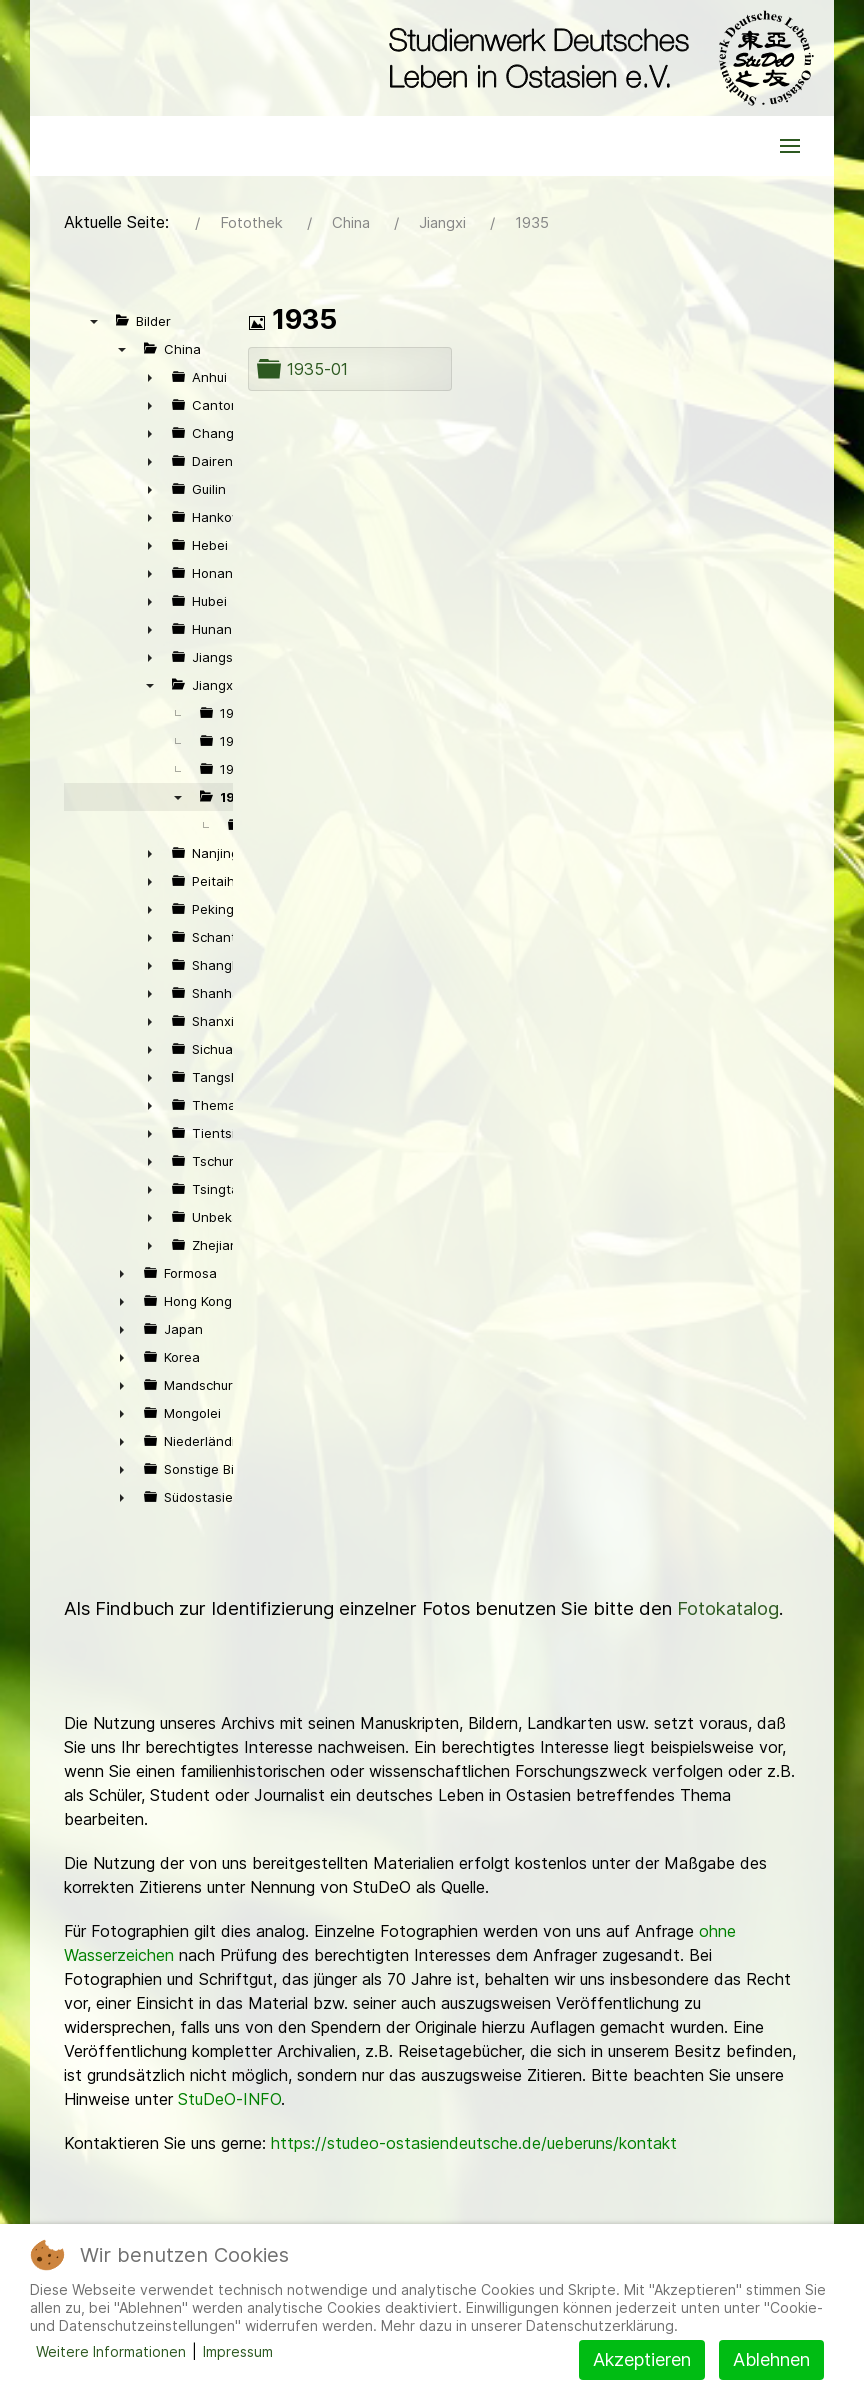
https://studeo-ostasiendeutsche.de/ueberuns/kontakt (474, 2143)
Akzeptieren (642, 2359)
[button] (790, 146)
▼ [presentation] (94, 321)
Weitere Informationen (111, 2351)
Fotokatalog (728, 1608)
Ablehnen (771, 2359)
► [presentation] (150, 377)
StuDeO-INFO (229, 2099)
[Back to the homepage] (596, 58)
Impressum (238, 2351)
